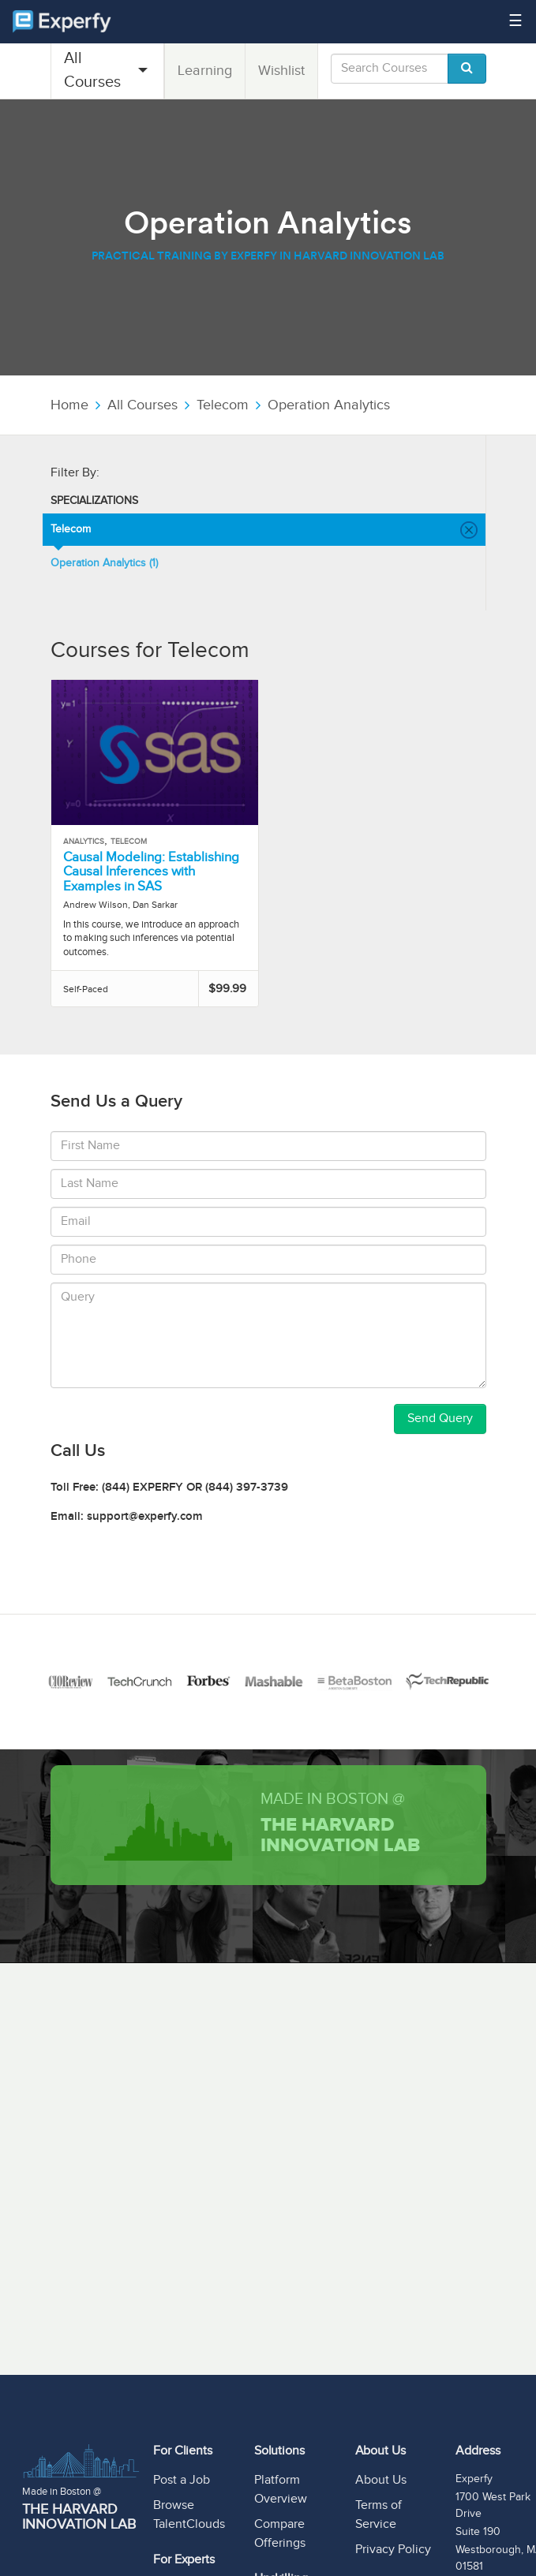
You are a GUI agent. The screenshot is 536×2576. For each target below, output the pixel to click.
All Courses (92, 70)
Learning (205, 70)
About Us (381, 2480)
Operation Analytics (329, 405)
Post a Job (181, 2480)
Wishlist (281, 70)
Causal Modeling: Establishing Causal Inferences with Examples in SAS (151, 871)
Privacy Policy (393, 2549)
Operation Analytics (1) (104, 563)
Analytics (83, 842)
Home (69, 405)
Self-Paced (85, 989)
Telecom (223, 405)
